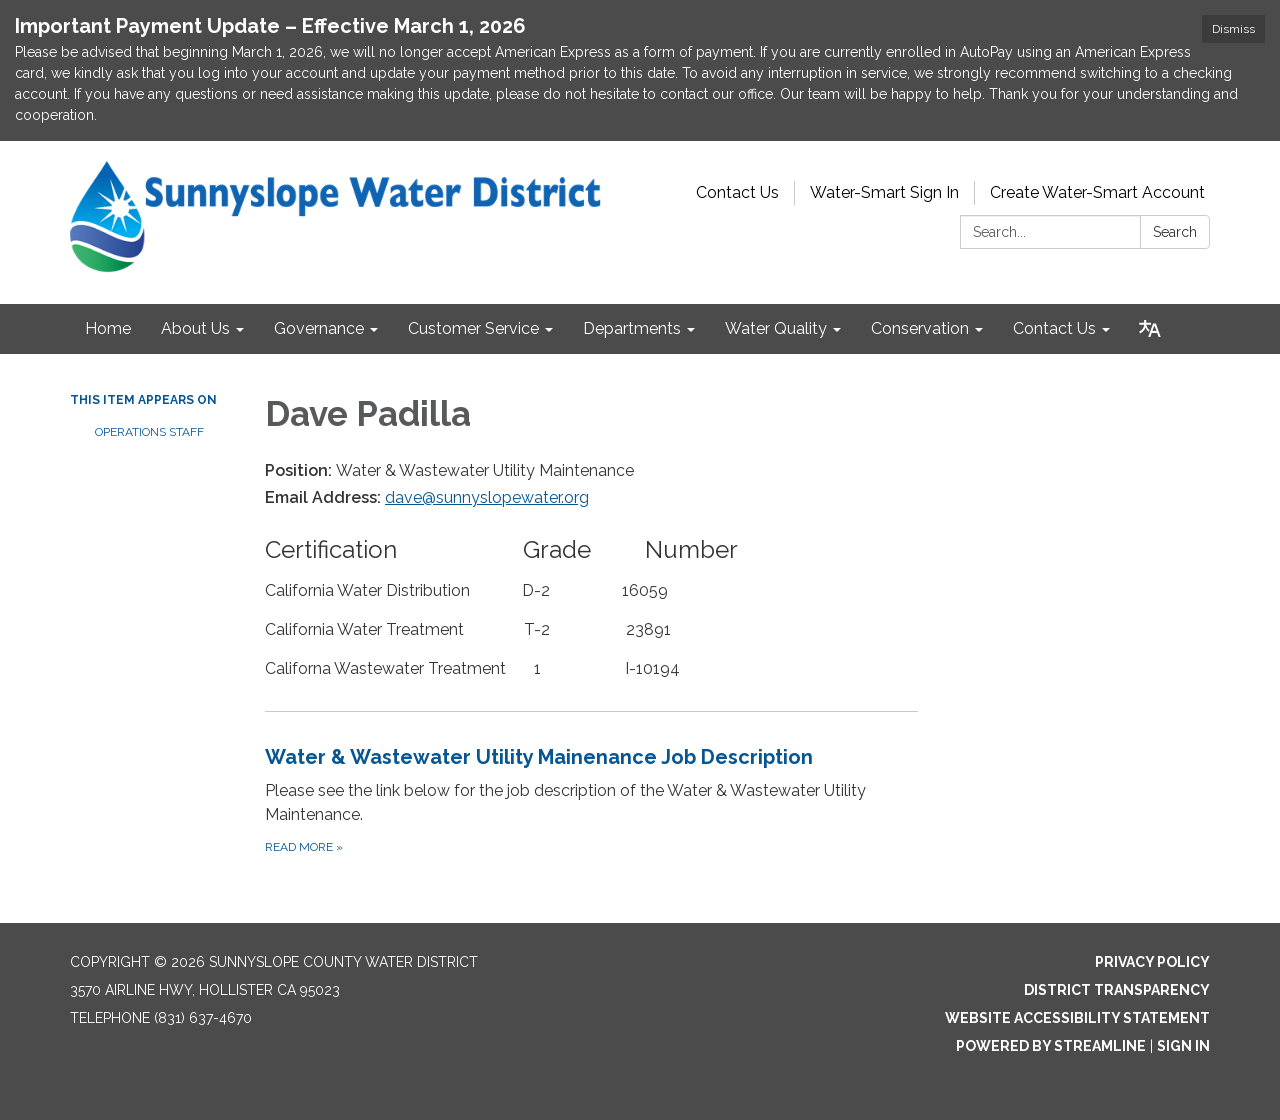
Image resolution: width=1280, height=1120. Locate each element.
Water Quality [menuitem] (776, 328)
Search (1175, 232)
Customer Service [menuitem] (473, 328)
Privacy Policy (1152, 962)
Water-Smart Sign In (884, 192)
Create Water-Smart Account (1097, 192)
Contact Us (737, 192)
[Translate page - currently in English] (1150, 329)
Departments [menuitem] (632, 328)
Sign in (1183, 1046)
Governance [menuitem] (319, 328)
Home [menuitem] (108, 328)
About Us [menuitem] (195, 328)
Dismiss (1233, 29)
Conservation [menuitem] (920, 328)
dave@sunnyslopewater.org (487, 497)
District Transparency (1117, 990)
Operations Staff (149, 432)
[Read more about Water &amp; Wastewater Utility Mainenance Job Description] (591, 799)
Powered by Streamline (1051, 1046)
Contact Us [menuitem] (1054, 328)
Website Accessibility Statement (1077, 1018)
